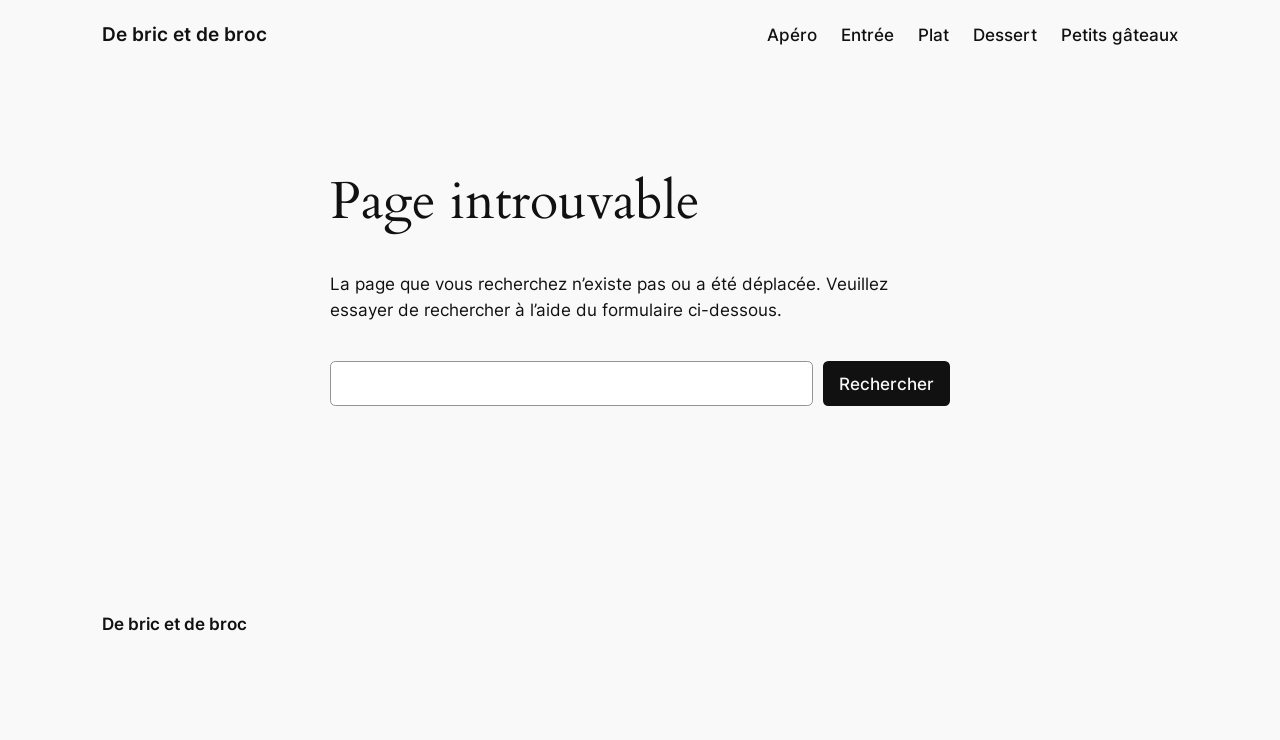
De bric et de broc (184, 34)
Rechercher (886, 384)
